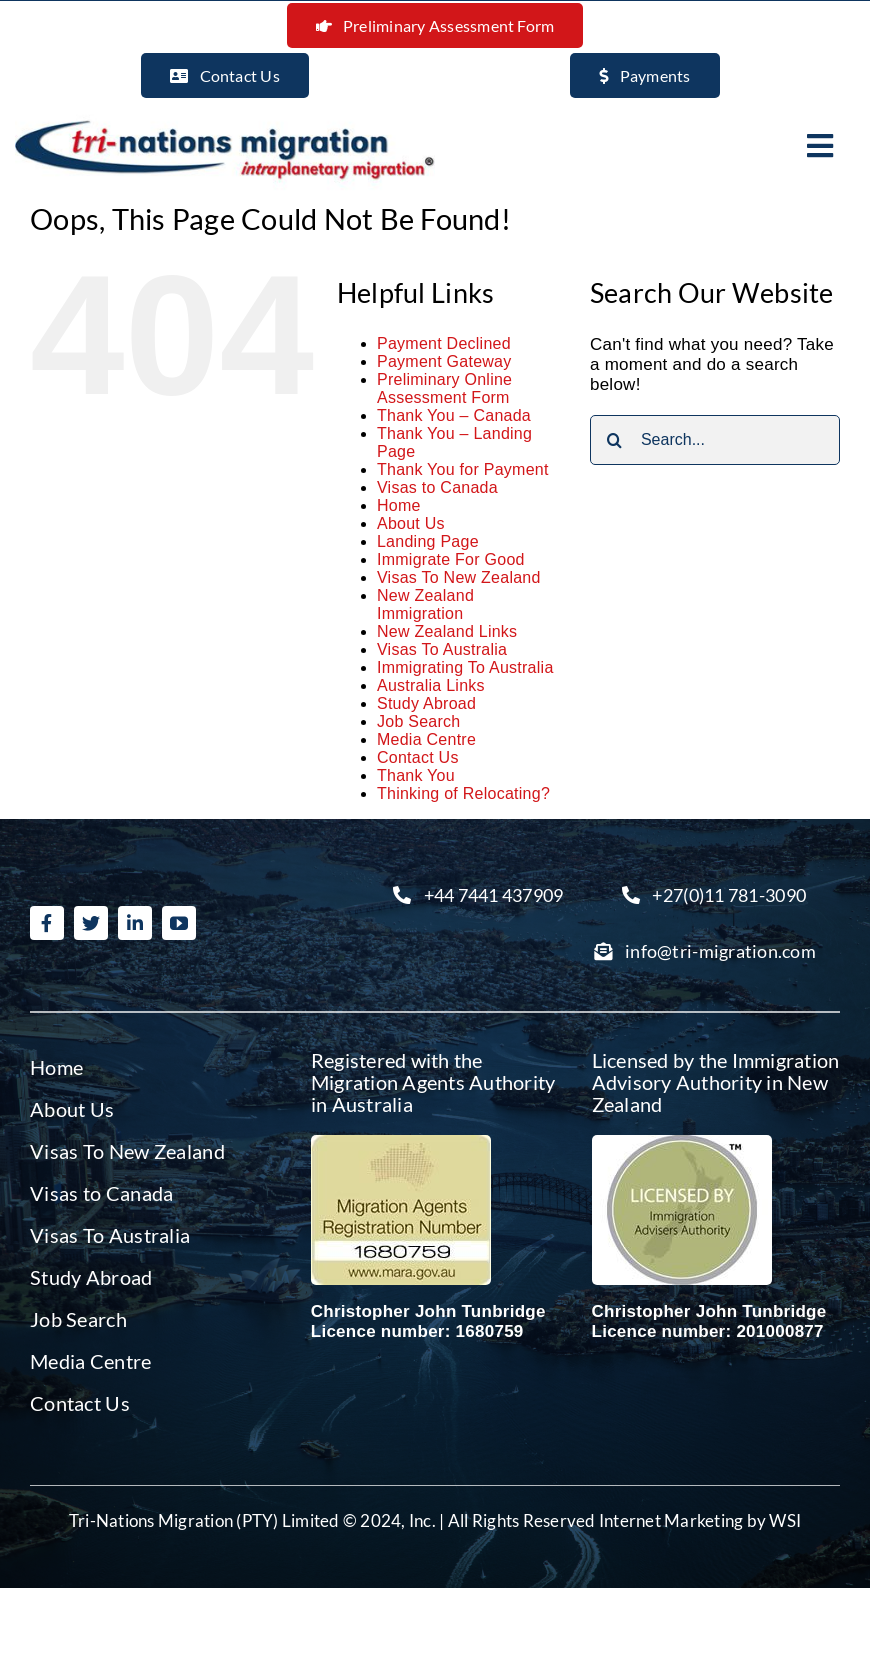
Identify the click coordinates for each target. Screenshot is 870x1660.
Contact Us (418, 757)
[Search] (615, 440)
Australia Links (431, 685)
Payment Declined (444, 343)
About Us (411, 523)
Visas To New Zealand (459, 577)
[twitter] (91, 923)
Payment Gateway (444, 361)
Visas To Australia (442, 649)
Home (399, 505)
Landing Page (428, 541)
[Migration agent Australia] (401, 1143)
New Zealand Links (447, 631)
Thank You (416, 775)
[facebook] (47, 923)
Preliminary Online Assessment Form (444, 388)
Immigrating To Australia (465, 667)
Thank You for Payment (463, 469)
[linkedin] (135, 923)
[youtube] (179, 923)
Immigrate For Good (451, 559)
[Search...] (715, 440)
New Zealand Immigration (425, 604)
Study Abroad (426, 703)
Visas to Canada (437, 487)
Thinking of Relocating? (463, 793)
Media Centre (426, 739)
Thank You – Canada (454, 415)
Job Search (419, 721)
